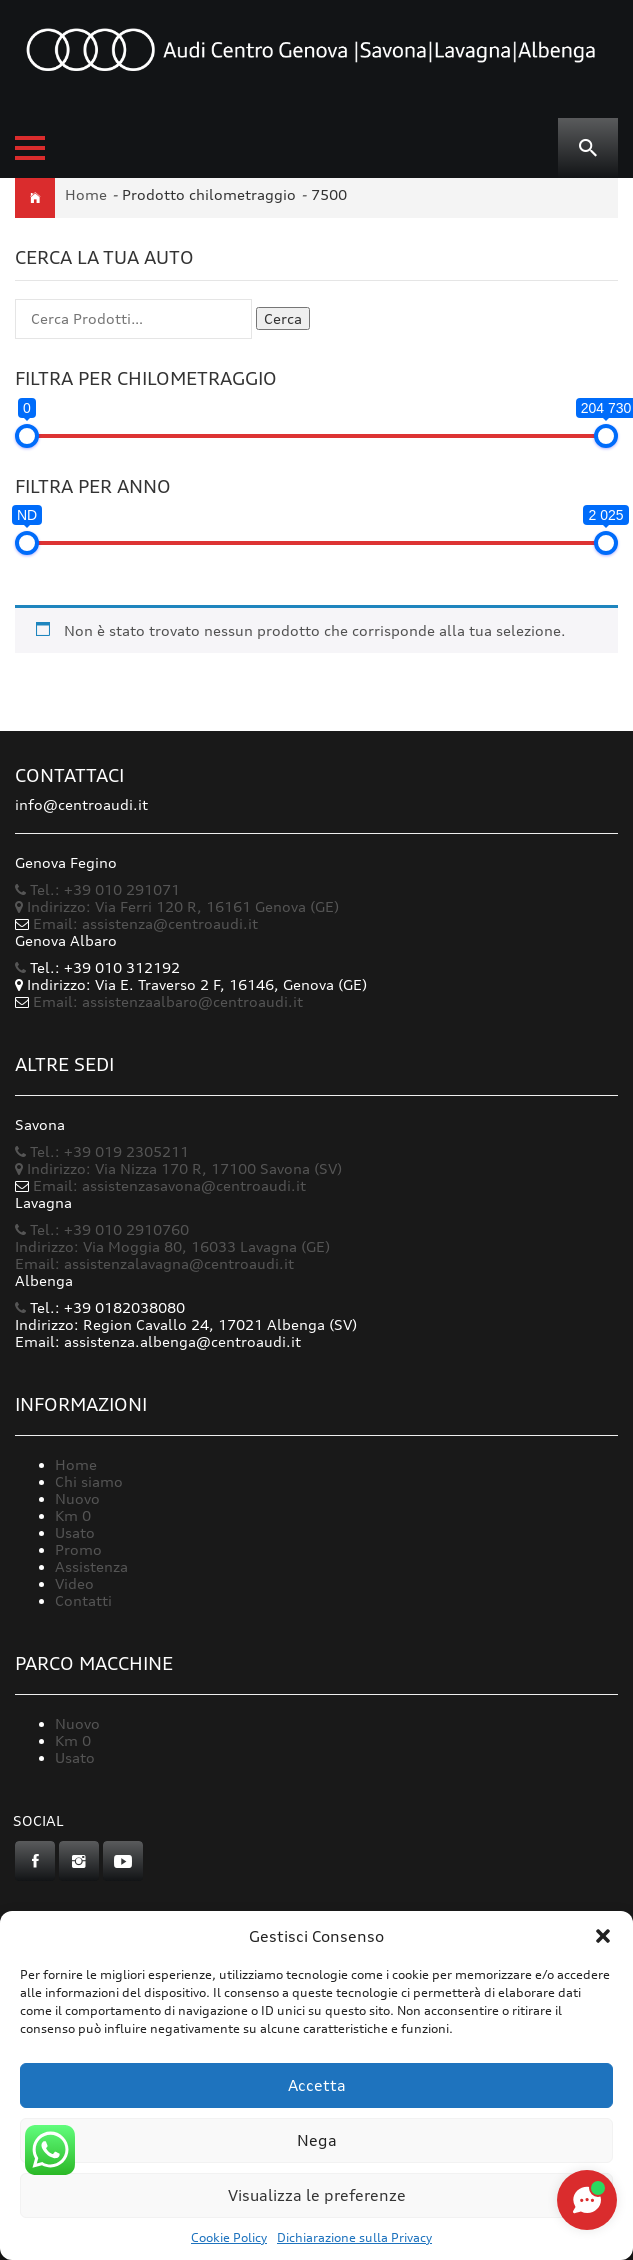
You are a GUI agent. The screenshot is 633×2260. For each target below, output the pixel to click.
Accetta (317, 2085)
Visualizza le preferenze (317, 2195)
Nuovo (77, 1498)
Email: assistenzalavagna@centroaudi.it (154, 1263)
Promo (78, 1549)
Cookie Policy (229, 2237)
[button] (603, 1936)
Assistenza (91, 1566)
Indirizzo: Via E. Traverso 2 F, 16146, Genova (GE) (191, 984)
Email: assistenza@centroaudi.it (145, 923)
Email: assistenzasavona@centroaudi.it (169, 1185)
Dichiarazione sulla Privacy (354, 2237)
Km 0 (73, 1515)
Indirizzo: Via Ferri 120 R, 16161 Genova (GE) (177, 906)
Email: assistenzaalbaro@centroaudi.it (168, 1001)
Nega (317, 2140)
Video (74, 1583)
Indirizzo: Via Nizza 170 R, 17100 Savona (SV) (178, 1168)
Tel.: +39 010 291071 (97, 889)
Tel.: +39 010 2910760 (102, 1229)
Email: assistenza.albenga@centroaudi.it (158, 1341)
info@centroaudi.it (81, 804)
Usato (75, 1532)
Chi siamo (89, 1481)
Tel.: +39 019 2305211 (102, 1151)
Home (86, 194)
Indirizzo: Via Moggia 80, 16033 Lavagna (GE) (172, 1246)
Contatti (83, 1600)
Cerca (283, 318)
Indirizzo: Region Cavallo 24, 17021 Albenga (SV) (186, 1324)
